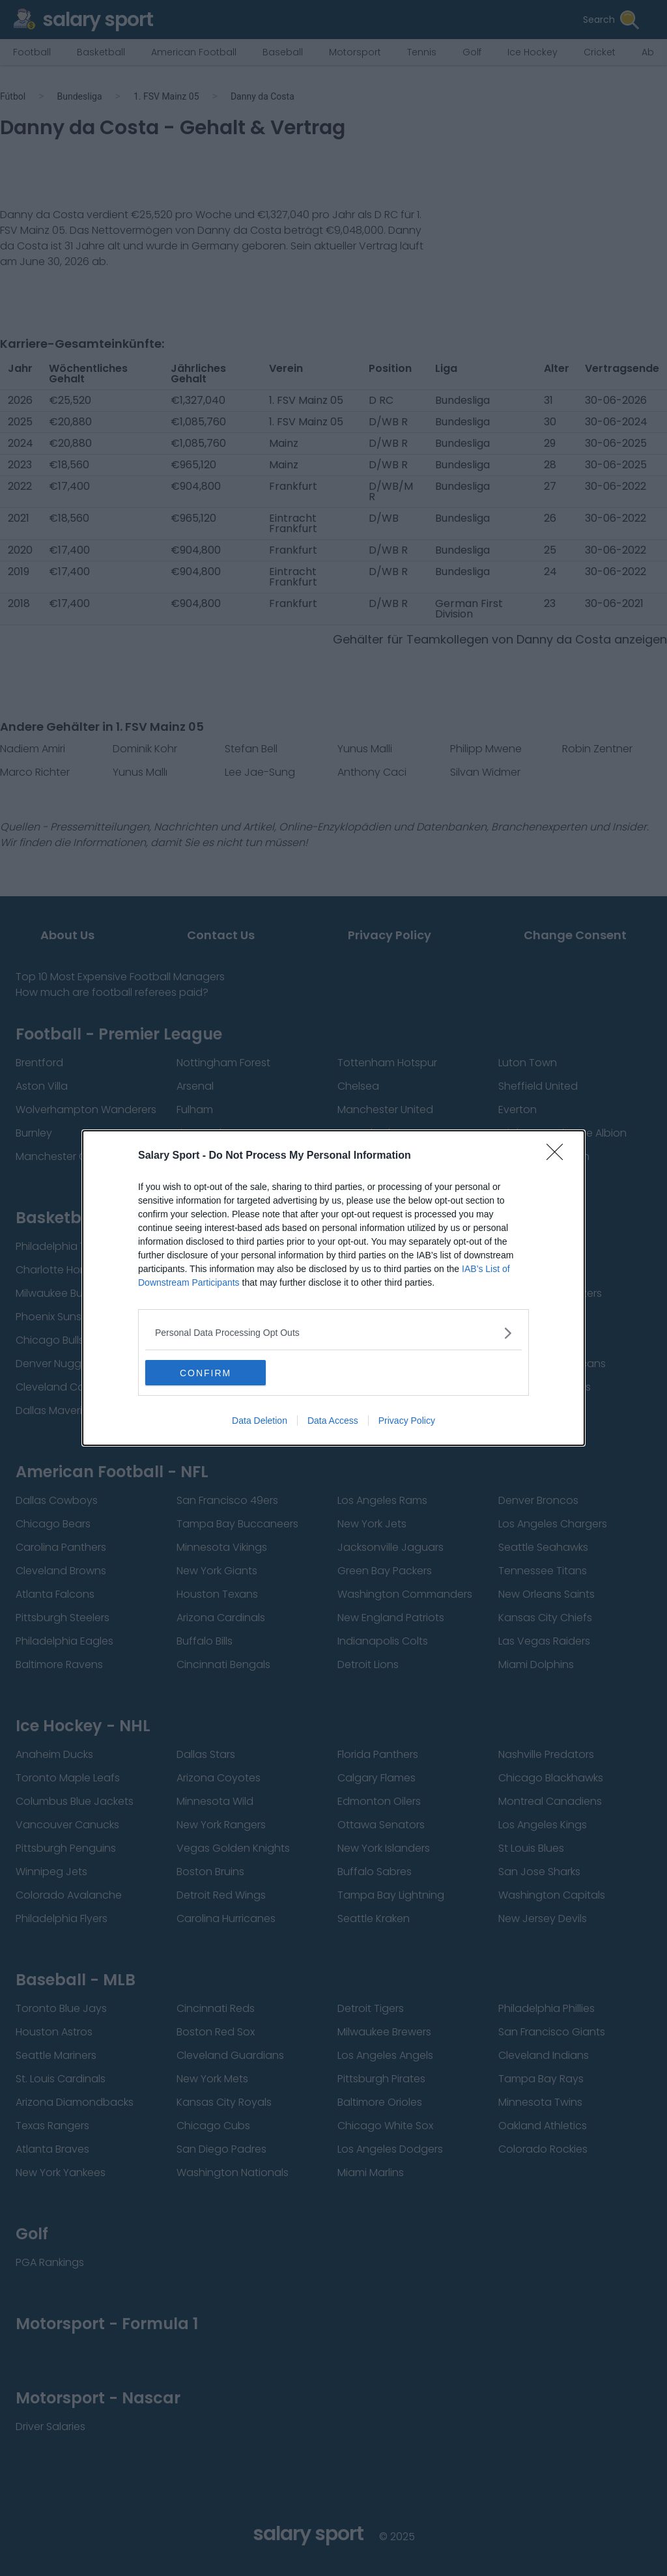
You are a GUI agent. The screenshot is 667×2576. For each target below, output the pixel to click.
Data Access (332, 1421)
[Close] (558, 1156)
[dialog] (333, 1288)
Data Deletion (259, 1421)
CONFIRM (207, 1372)
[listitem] (333, 1333)
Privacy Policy (406, 1421)
